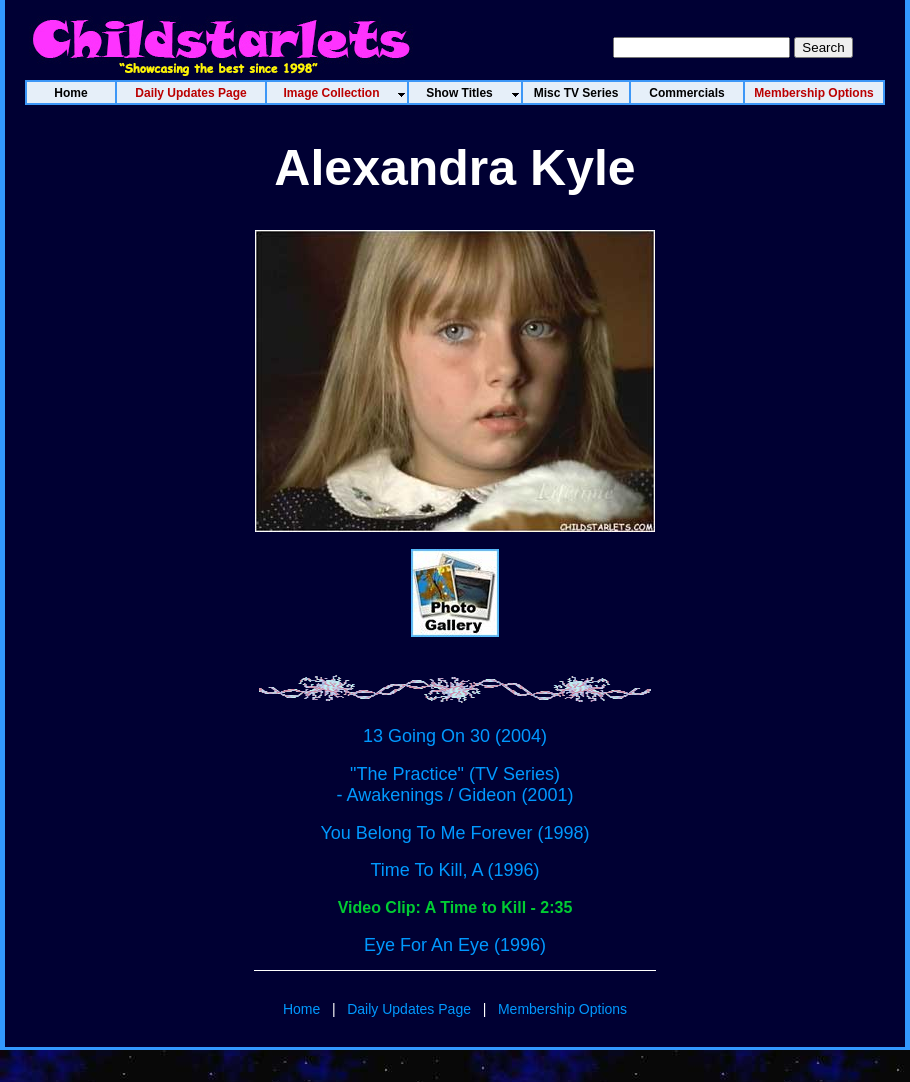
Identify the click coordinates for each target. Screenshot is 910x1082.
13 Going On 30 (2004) (455, 736)
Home (301, 1009)
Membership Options (562, 1009)
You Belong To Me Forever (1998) (454, 833)
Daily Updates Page (409, 1009)
